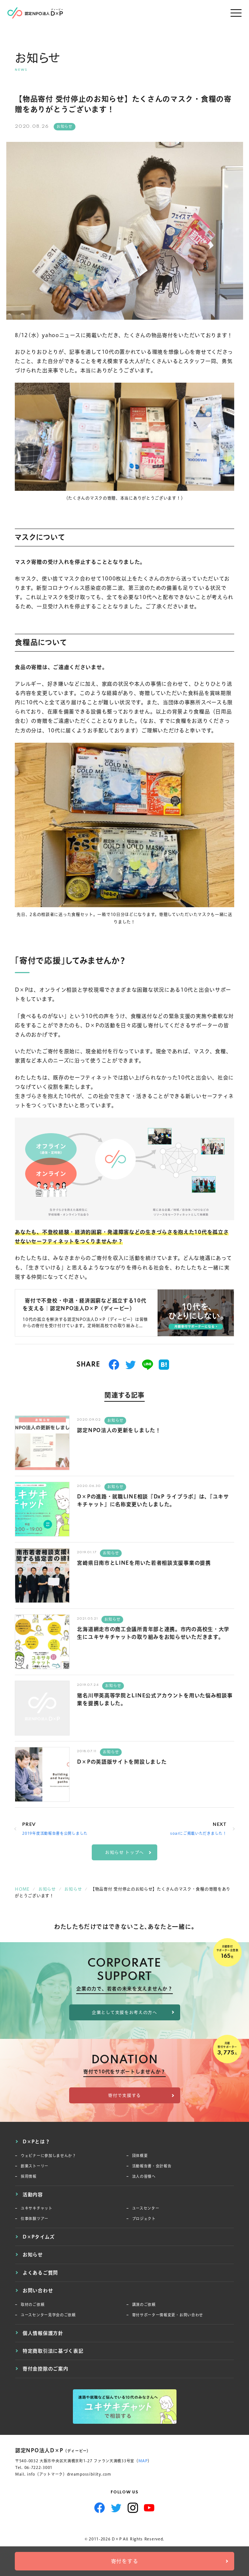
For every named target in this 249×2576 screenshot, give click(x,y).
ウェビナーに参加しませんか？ (48, 2155)
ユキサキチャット (37, 2208)
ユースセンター (145, 2208)
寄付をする (124, 2561)
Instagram (133, 2508)
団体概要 (140, 2155)
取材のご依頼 (32, 2304)
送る (147, 1364)
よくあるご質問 (40, 2273)
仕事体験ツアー (34, 2218)
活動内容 (33, 2194)
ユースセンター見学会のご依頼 (48, 2315)
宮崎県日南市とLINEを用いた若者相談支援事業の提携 (144, 1563)
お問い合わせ (38, 2290)
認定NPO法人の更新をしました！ (119, 1430)
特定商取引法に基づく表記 (53, 2351)
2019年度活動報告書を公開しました (55, 1833)
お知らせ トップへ (124, 1852)
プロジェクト (144, 2218)
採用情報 (29, 2176)
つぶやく (130, 1364)
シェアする (114, 1364)
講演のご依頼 (144, 2304)
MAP (143, 2461)
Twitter (116, 2508)
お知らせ (65, 126)
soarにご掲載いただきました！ (198, 1833)
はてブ (164, 1364)
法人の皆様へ (144, 2176)
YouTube (149, 2508)
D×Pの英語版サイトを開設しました (121, 1761)
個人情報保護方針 (43, 2333)
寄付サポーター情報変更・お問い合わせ (167, 2315)
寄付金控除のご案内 (45, 2369)
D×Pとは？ (36, 2141)
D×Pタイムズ (39, 2237)
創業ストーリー (34, 2166)
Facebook (99, 2508)
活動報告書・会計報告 (152, 2166)
